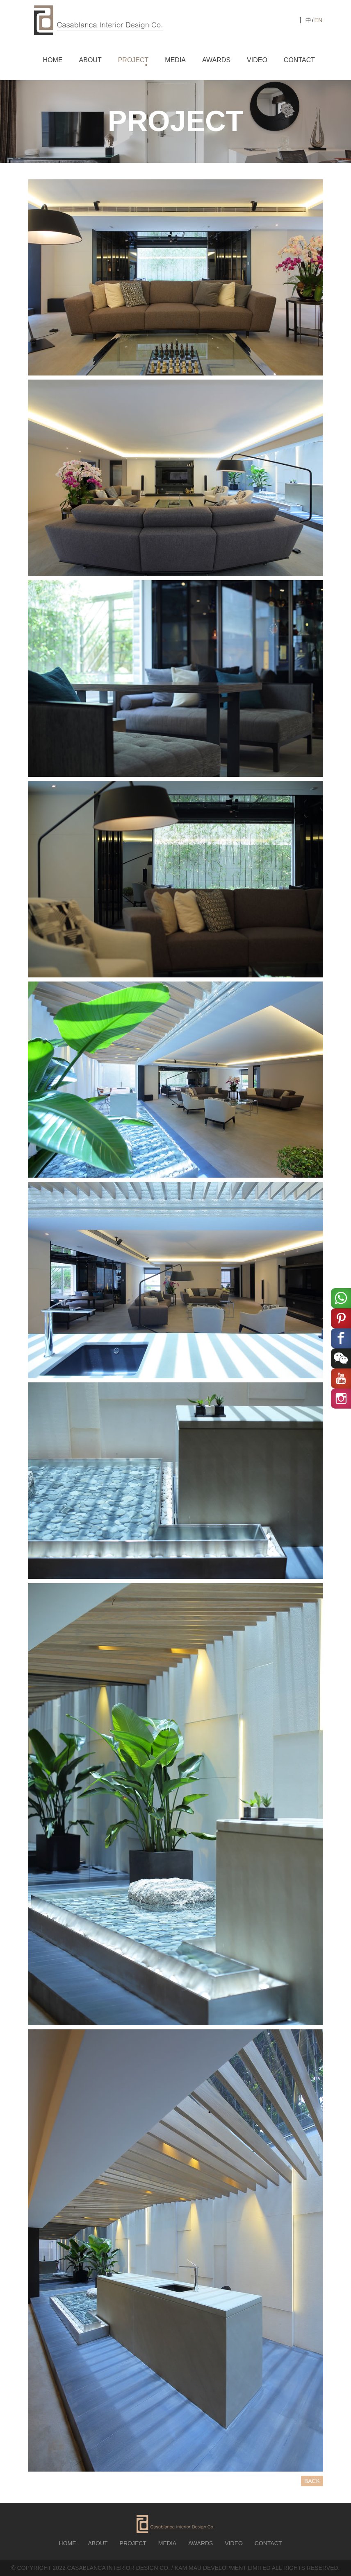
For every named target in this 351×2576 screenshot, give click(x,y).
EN (318, 20)
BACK (312, 2481)
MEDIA (175, 60)
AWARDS (216, 60)
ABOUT (90, 60)
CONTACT (299, 60)
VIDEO (257, 60)
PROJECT (133, 60)
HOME (53, 60)
